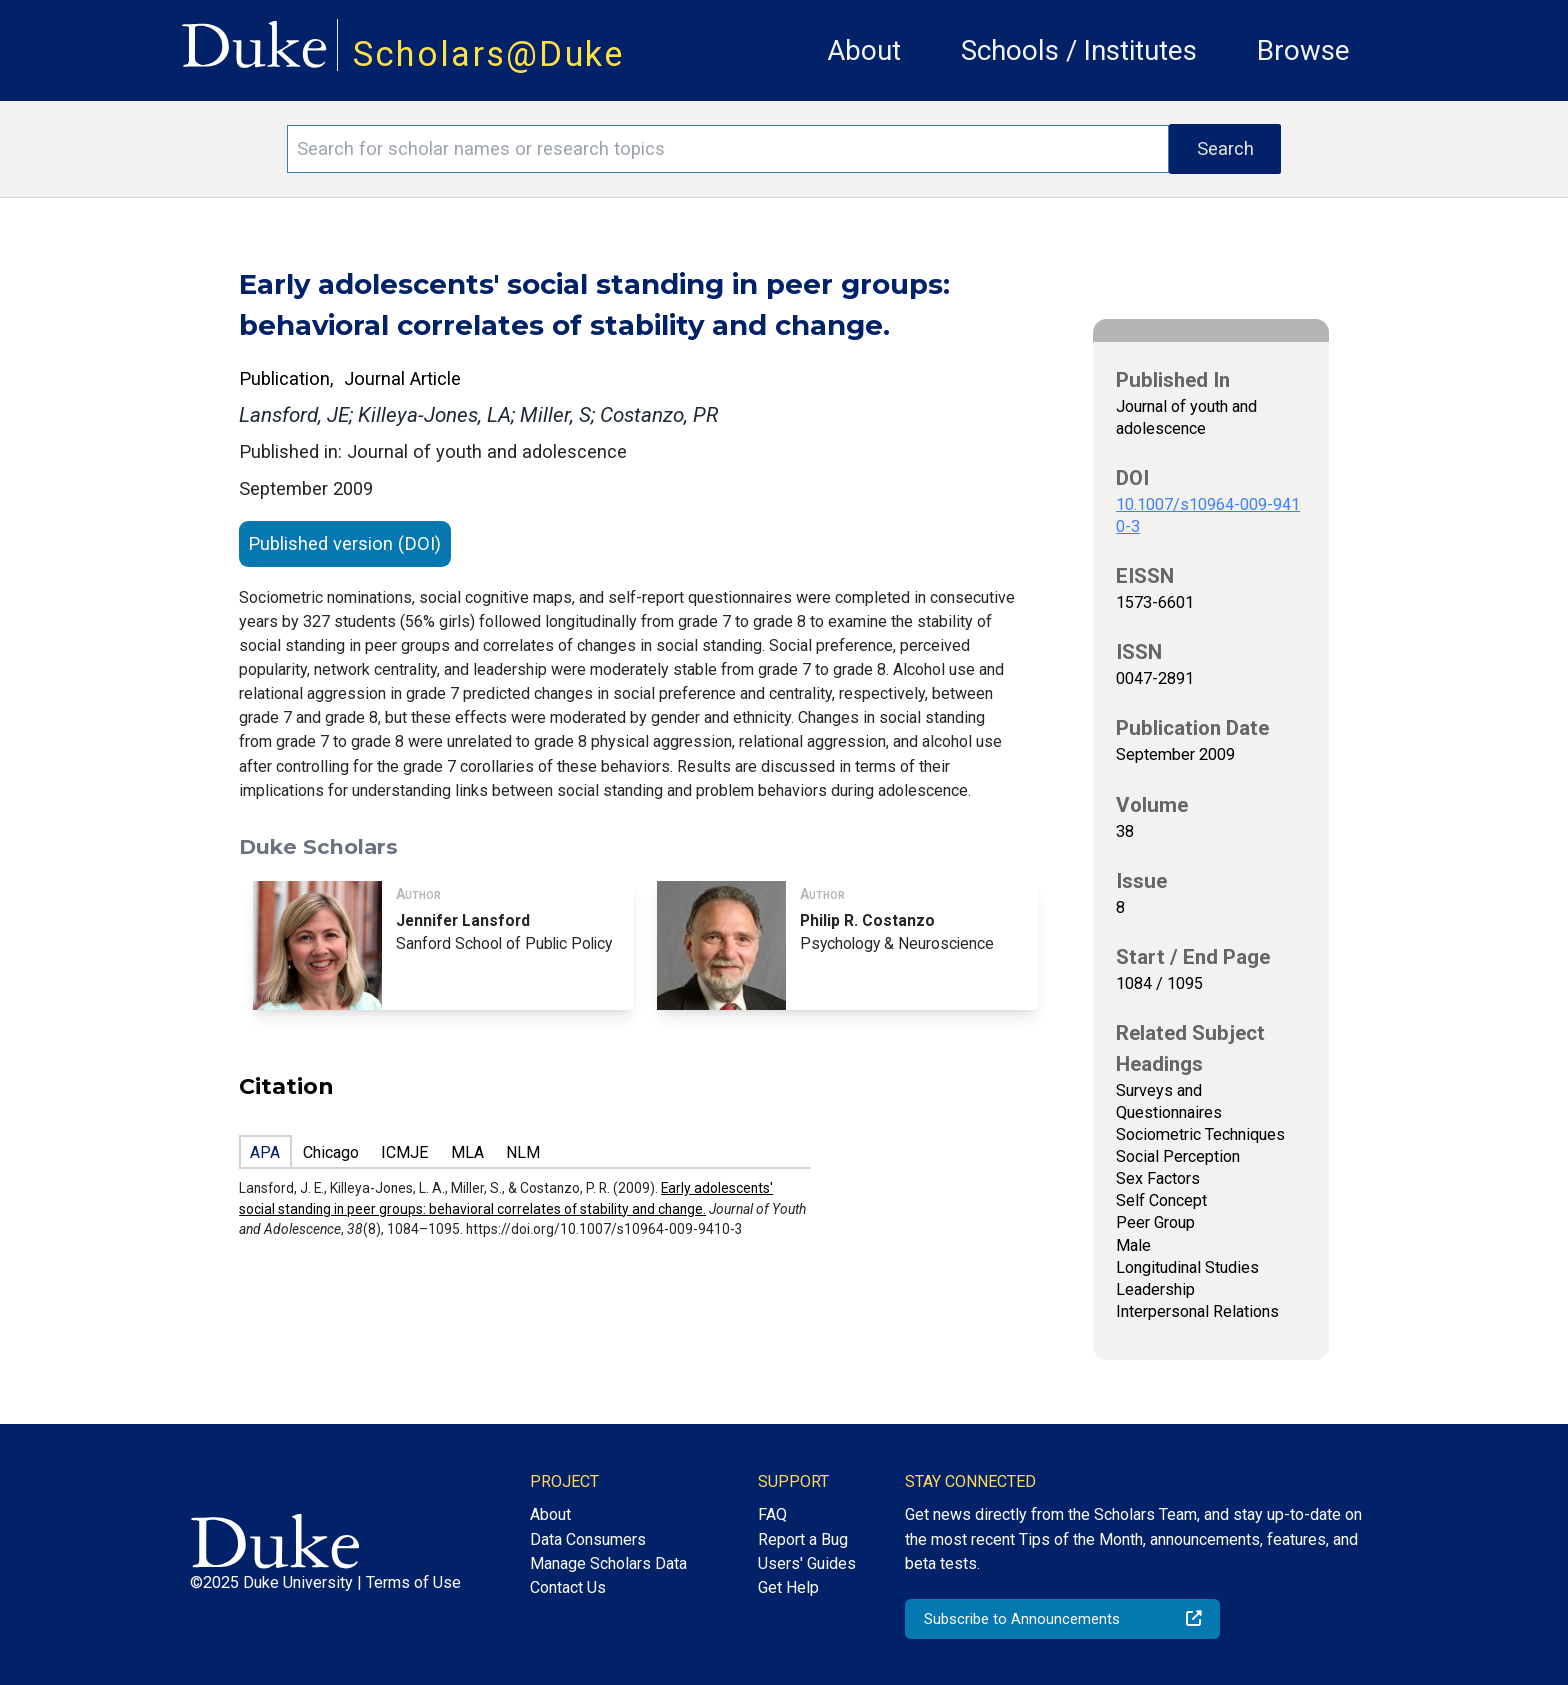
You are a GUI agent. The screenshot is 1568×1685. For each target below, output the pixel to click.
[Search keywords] (728, 149)
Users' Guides (807, 1563)
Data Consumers (588, 1539)
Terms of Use (413, 1582)
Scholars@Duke (489, 54)
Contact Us (568, 1587)
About (864, 50)
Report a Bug (803, 1539)
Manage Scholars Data (608, 1563)
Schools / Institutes (1079, 50)
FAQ (772, 1514)
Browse (1303, 50)
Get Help (788, 1587)
